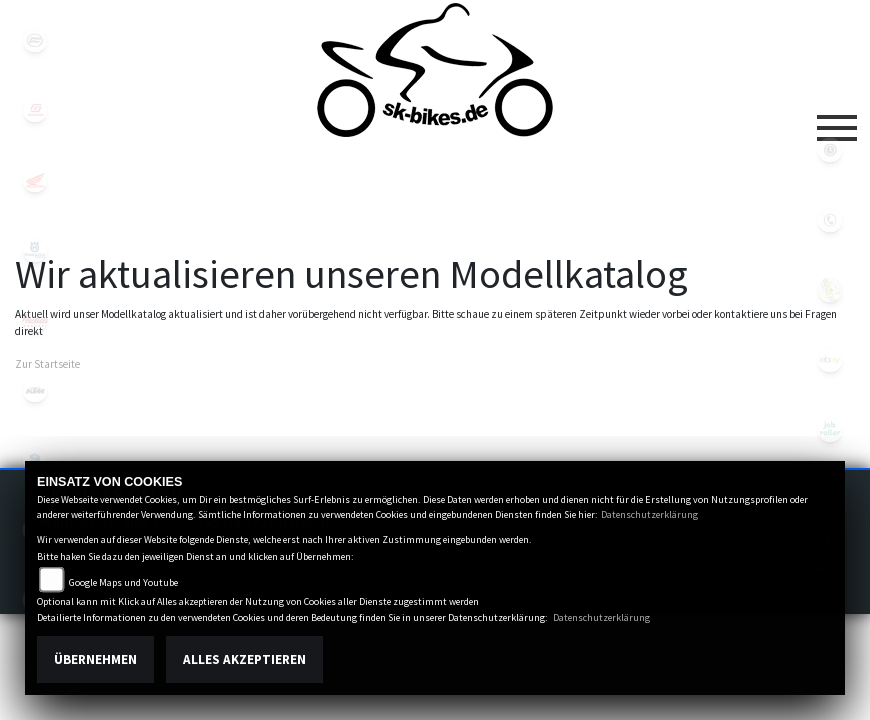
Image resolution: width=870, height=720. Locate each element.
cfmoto (35, 40)
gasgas (35, 110)
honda (35, 180)
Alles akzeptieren (244, 659)
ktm (35, 390)
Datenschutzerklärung (649, 514)
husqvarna (35, 250)
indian (35, 320)
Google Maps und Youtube (123, 582)
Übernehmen (95, 659)
